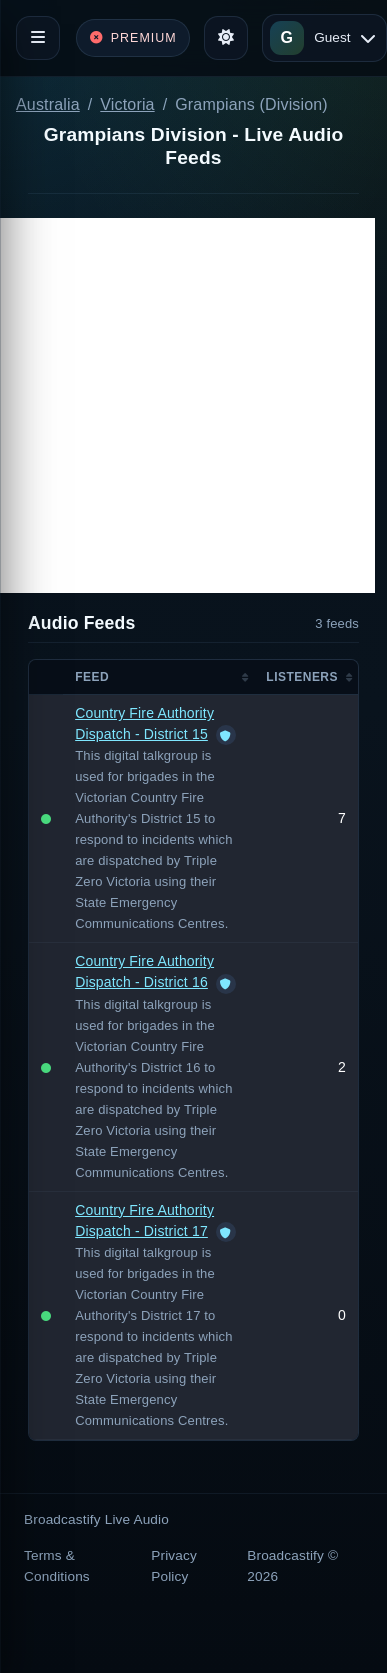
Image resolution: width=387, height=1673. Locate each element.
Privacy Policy (174, 1565)
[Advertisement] (187, 405)
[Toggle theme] (226, 38)
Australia (48, 104)
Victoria (127, 104)
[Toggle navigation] (38, 38)
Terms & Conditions (57, 1565)
